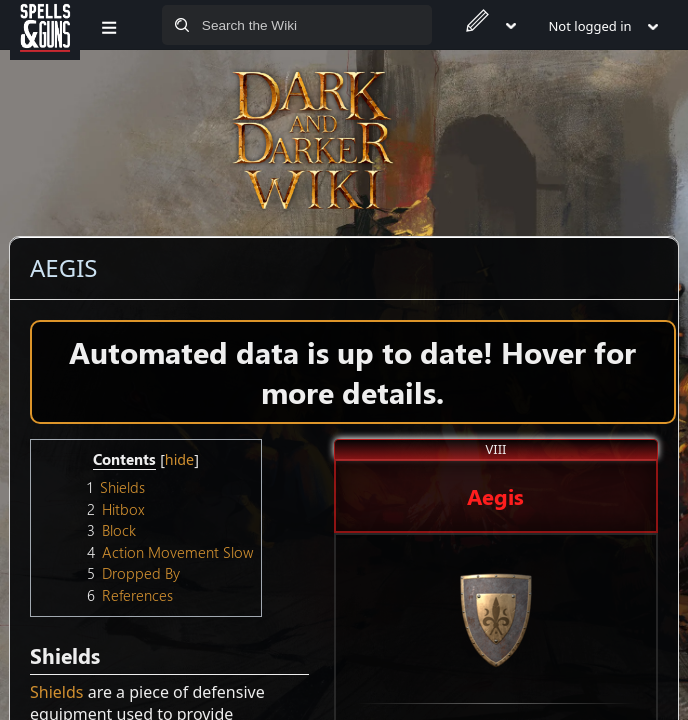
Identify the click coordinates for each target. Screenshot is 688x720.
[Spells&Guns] (45, 25)
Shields (56, 692)
